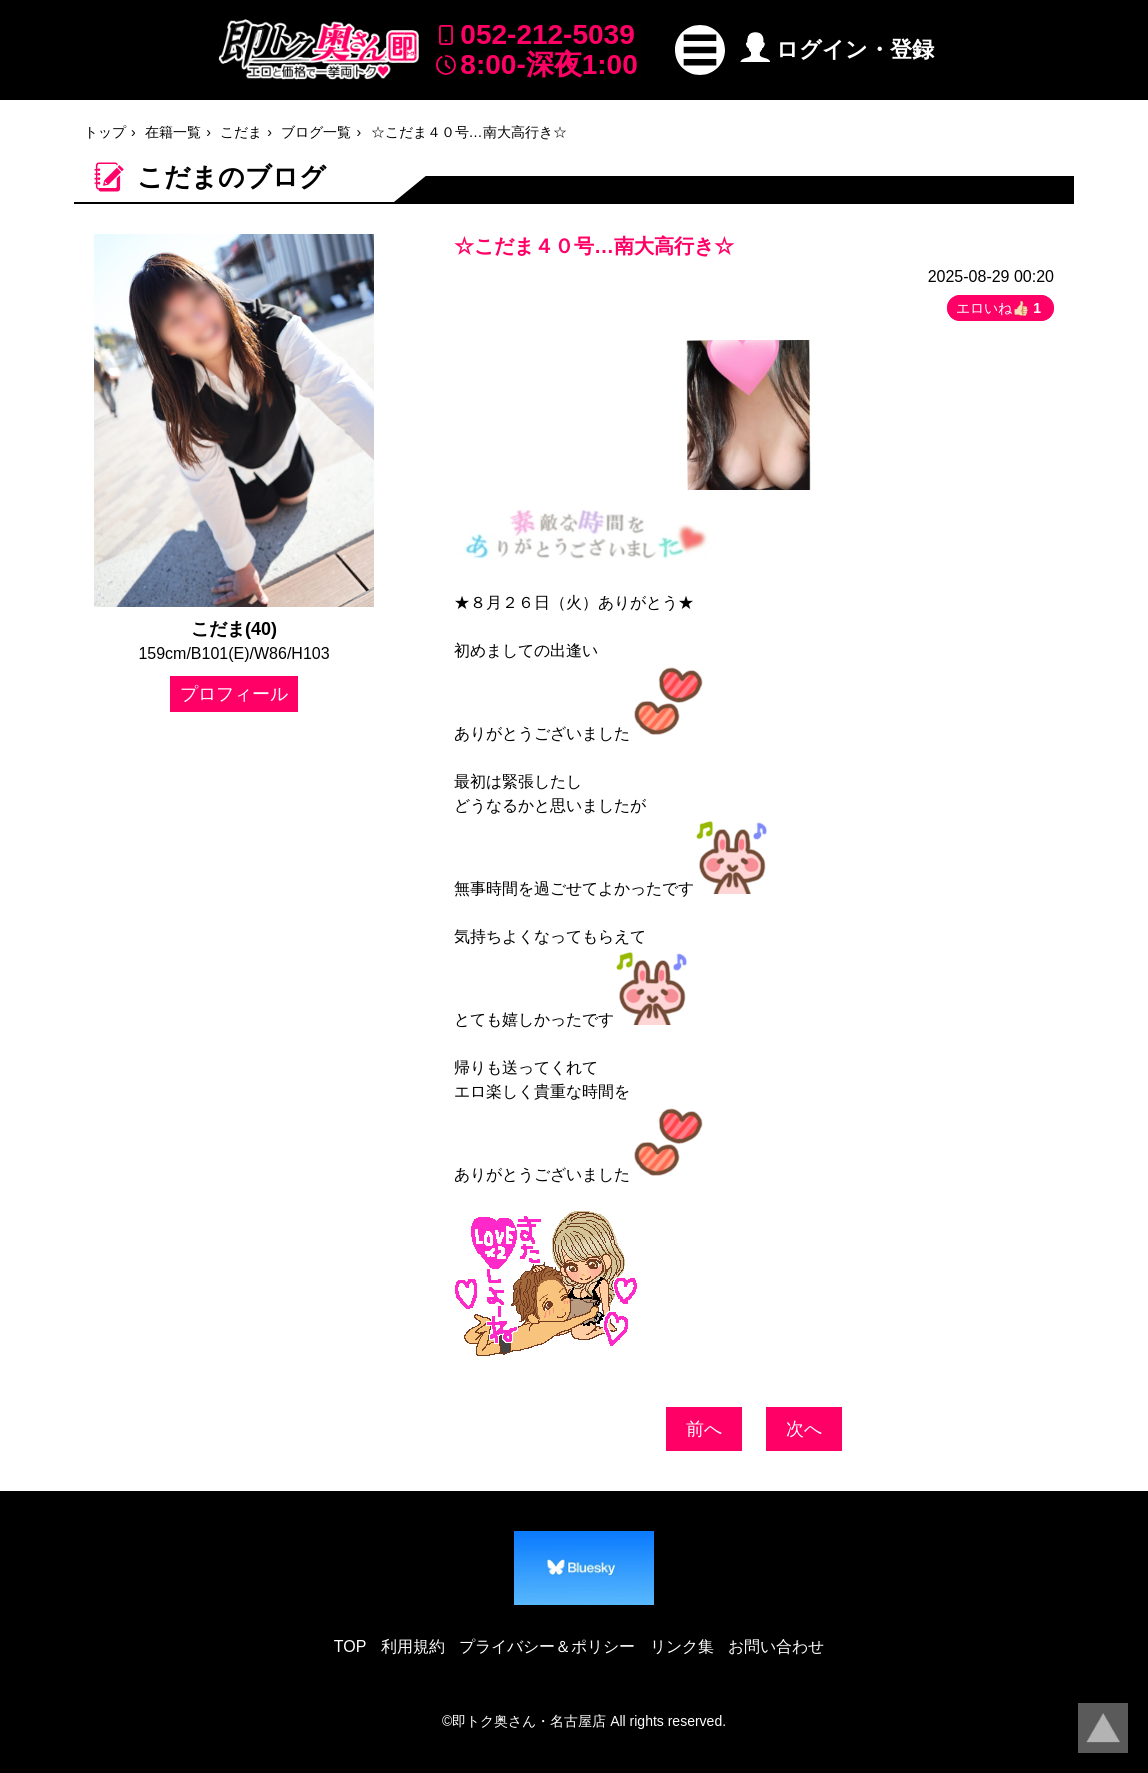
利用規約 (413, 1646)
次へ (804, 1429)
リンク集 (682, 1646)
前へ (704, 1429)
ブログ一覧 (316, 132)
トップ (105, 132)
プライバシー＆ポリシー (547, 1646)
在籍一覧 (173, 132)
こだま (241, 132)
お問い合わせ (776, 1646)
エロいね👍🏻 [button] (1000, 308)
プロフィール (234, 694)
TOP (350, 1646)
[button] (700, 50)
